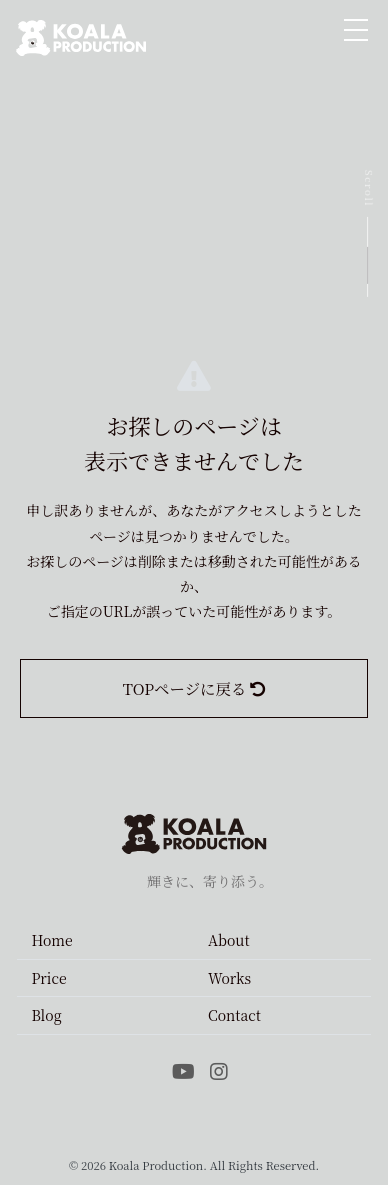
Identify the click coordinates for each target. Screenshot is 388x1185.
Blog (46, 1015)
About (229, 940)
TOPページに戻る (194, 688)
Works (229, 978)
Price (48, 978)
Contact (234, 1015)
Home (51, 940)
